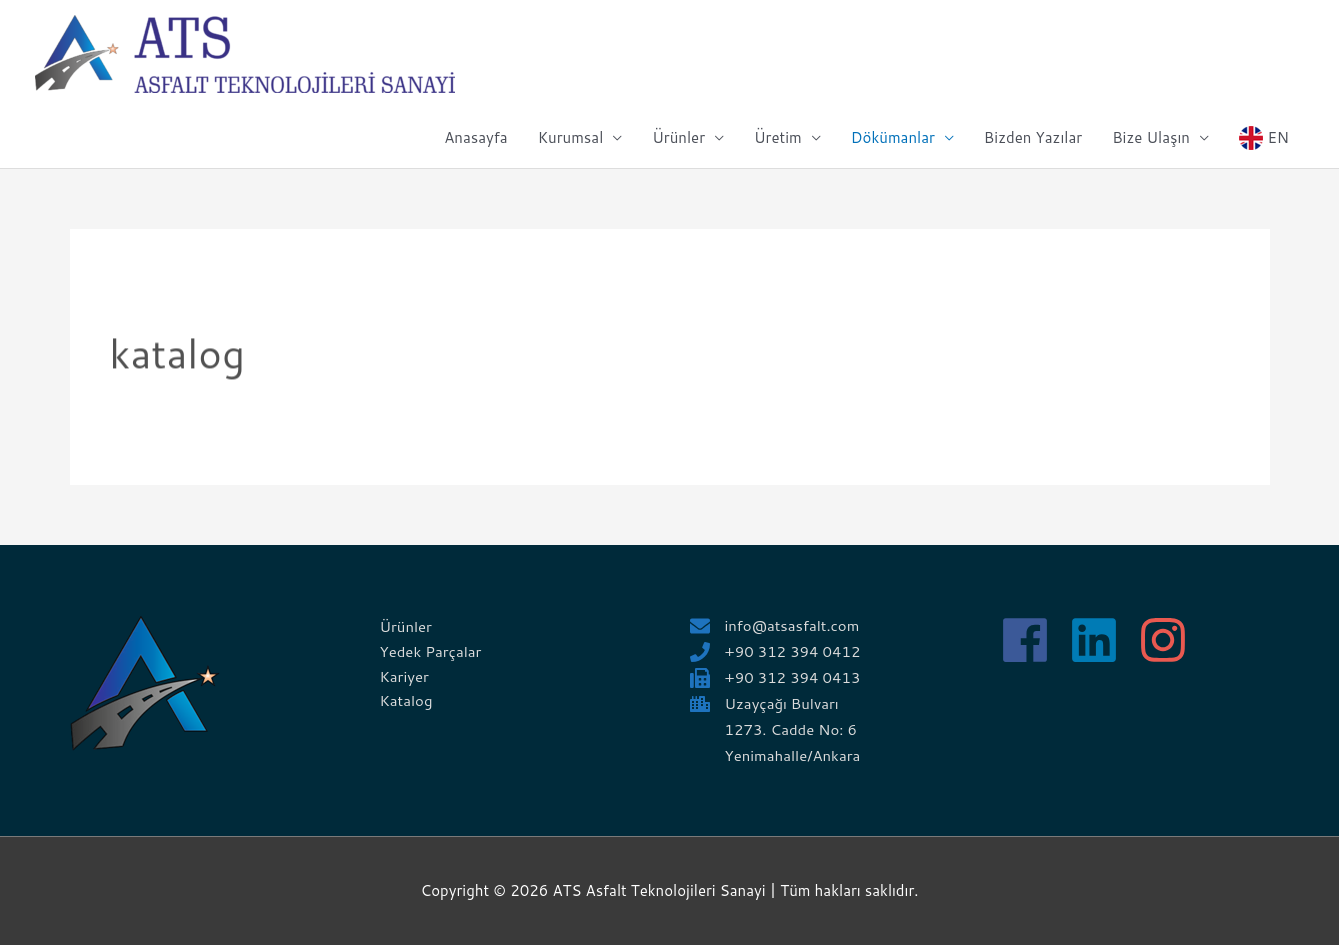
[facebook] (1032, 640)
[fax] (776, 677)
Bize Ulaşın (1151, 137)
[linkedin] (1101, 640)
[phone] (776, 651)
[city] (765, 703)
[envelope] (775, 625)
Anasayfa (475, 137)
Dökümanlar (893, 137)
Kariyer (405, 676)
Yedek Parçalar (431, 651)
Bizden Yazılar (1033, 137)
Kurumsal (571, 137)
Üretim (778, 137)
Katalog (406, 700)
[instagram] (1170, 640)
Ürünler (678, 137)
